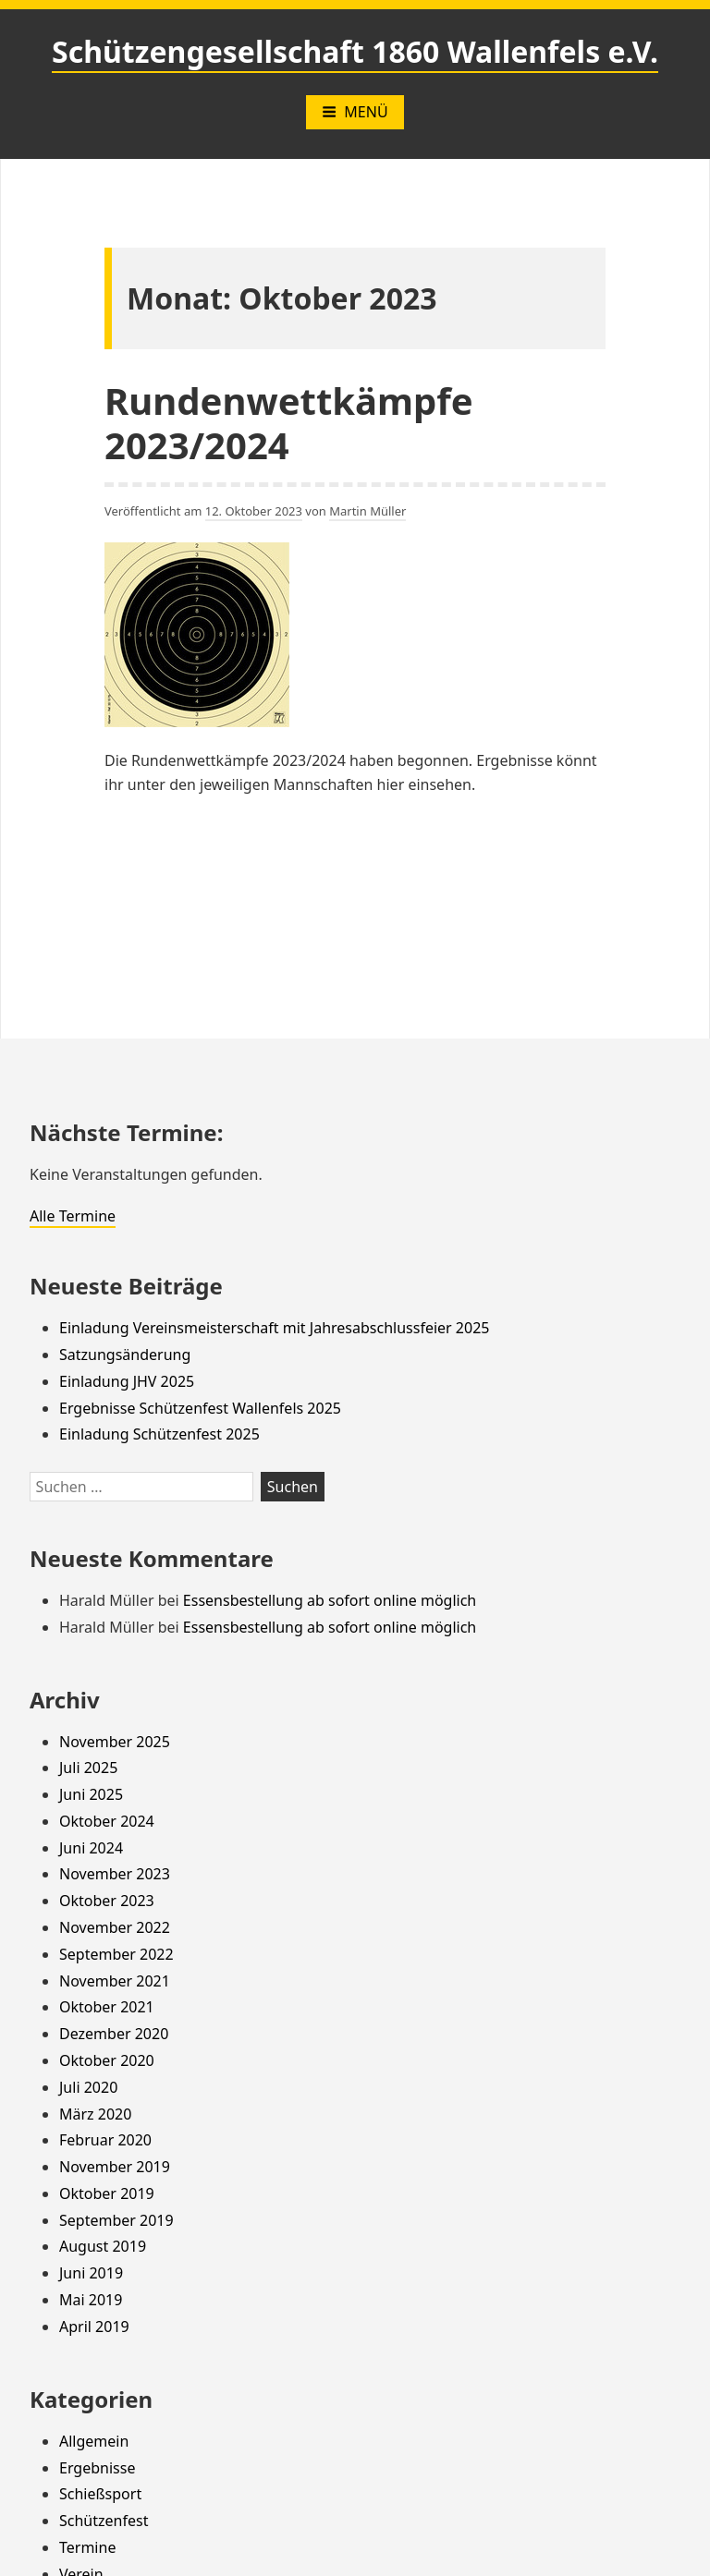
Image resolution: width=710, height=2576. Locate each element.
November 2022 (114, 1927)
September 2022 (116, 1954)
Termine (87, 2547)
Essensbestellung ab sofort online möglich (329, 1600)
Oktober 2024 (106, 1821)
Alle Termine (73, 1216)
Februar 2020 (105, 2140)
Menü (354, 112)
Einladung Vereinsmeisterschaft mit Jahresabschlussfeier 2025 (274, 1328)
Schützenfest (103, 2520)
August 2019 (102, 2246)
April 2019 (94, 2326)
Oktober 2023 (106, 1900)
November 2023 (114, 1874)
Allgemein (94, 2441)
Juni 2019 (91, 2273)
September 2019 (116, 2220)
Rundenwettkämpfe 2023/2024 (288, 422)
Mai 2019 (90, 2300)
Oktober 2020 (106, 2060)
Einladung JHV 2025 (126, 1381)
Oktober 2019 (106, 2193)
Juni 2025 (91, 1794)
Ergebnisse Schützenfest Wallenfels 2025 (200, 1408)
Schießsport (100, 2494)
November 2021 (114, 1981)
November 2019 (114, 2167)
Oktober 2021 (106, 2007)
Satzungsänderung (124, 1354)
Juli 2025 (88, 1767)
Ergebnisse (97, 2468)
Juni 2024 (91, 1848)
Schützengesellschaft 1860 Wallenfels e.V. (355, 51)
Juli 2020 (88, 2087)
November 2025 (114, 1742)
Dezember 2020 (113, 2033)
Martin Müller (367, 511)
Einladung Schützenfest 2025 (159, 1434)
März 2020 (95, 2114)
